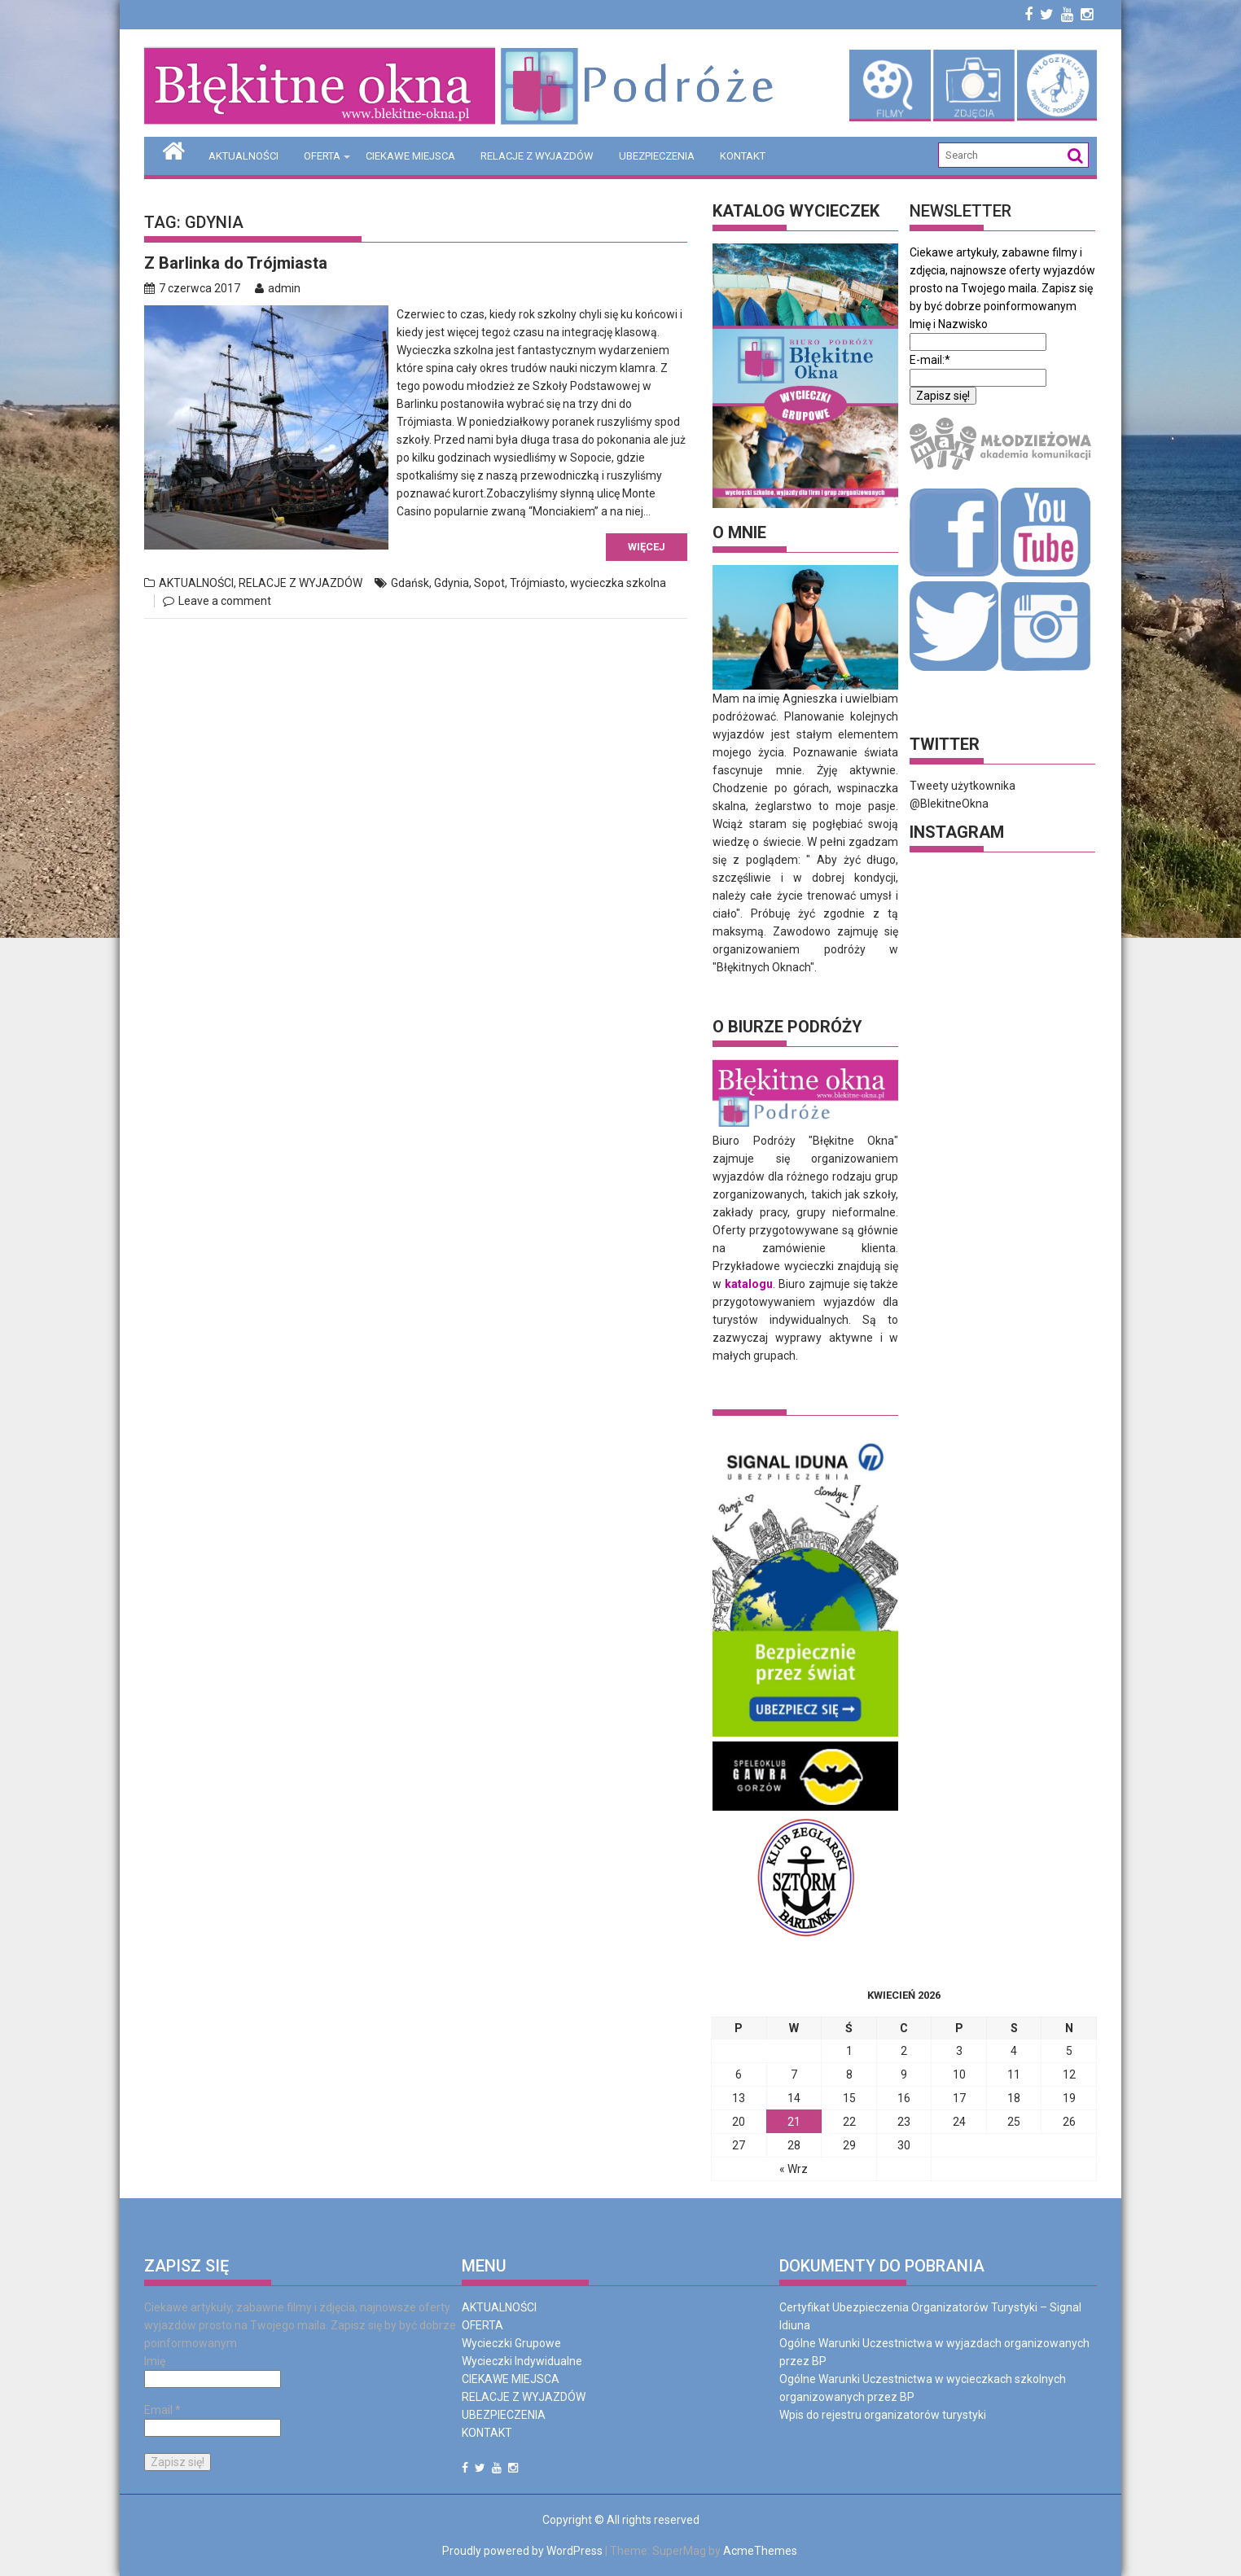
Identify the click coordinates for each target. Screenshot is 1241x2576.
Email (162, 2409)
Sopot (489, 582)
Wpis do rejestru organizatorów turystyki (882, 2413)
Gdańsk (410, 582)
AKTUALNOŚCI (243, 156)
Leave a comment (224, 600)
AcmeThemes (760, 2549)
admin (277, 288)
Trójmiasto (537, 582)
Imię (154, 2360)
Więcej (646, 547)
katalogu (749, 1283)
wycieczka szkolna (618, 582)
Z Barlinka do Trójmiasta (235, 263)
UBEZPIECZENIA (657, 156)
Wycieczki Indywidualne (522, 2360)
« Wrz (793, 2168)
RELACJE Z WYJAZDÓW (537, 156)
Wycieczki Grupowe (511, 2342)
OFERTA (322, 156)
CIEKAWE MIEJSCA (410, 156)
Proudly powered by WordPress (522, 2549)
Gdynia (451, 582)
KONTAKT (742, 156)
